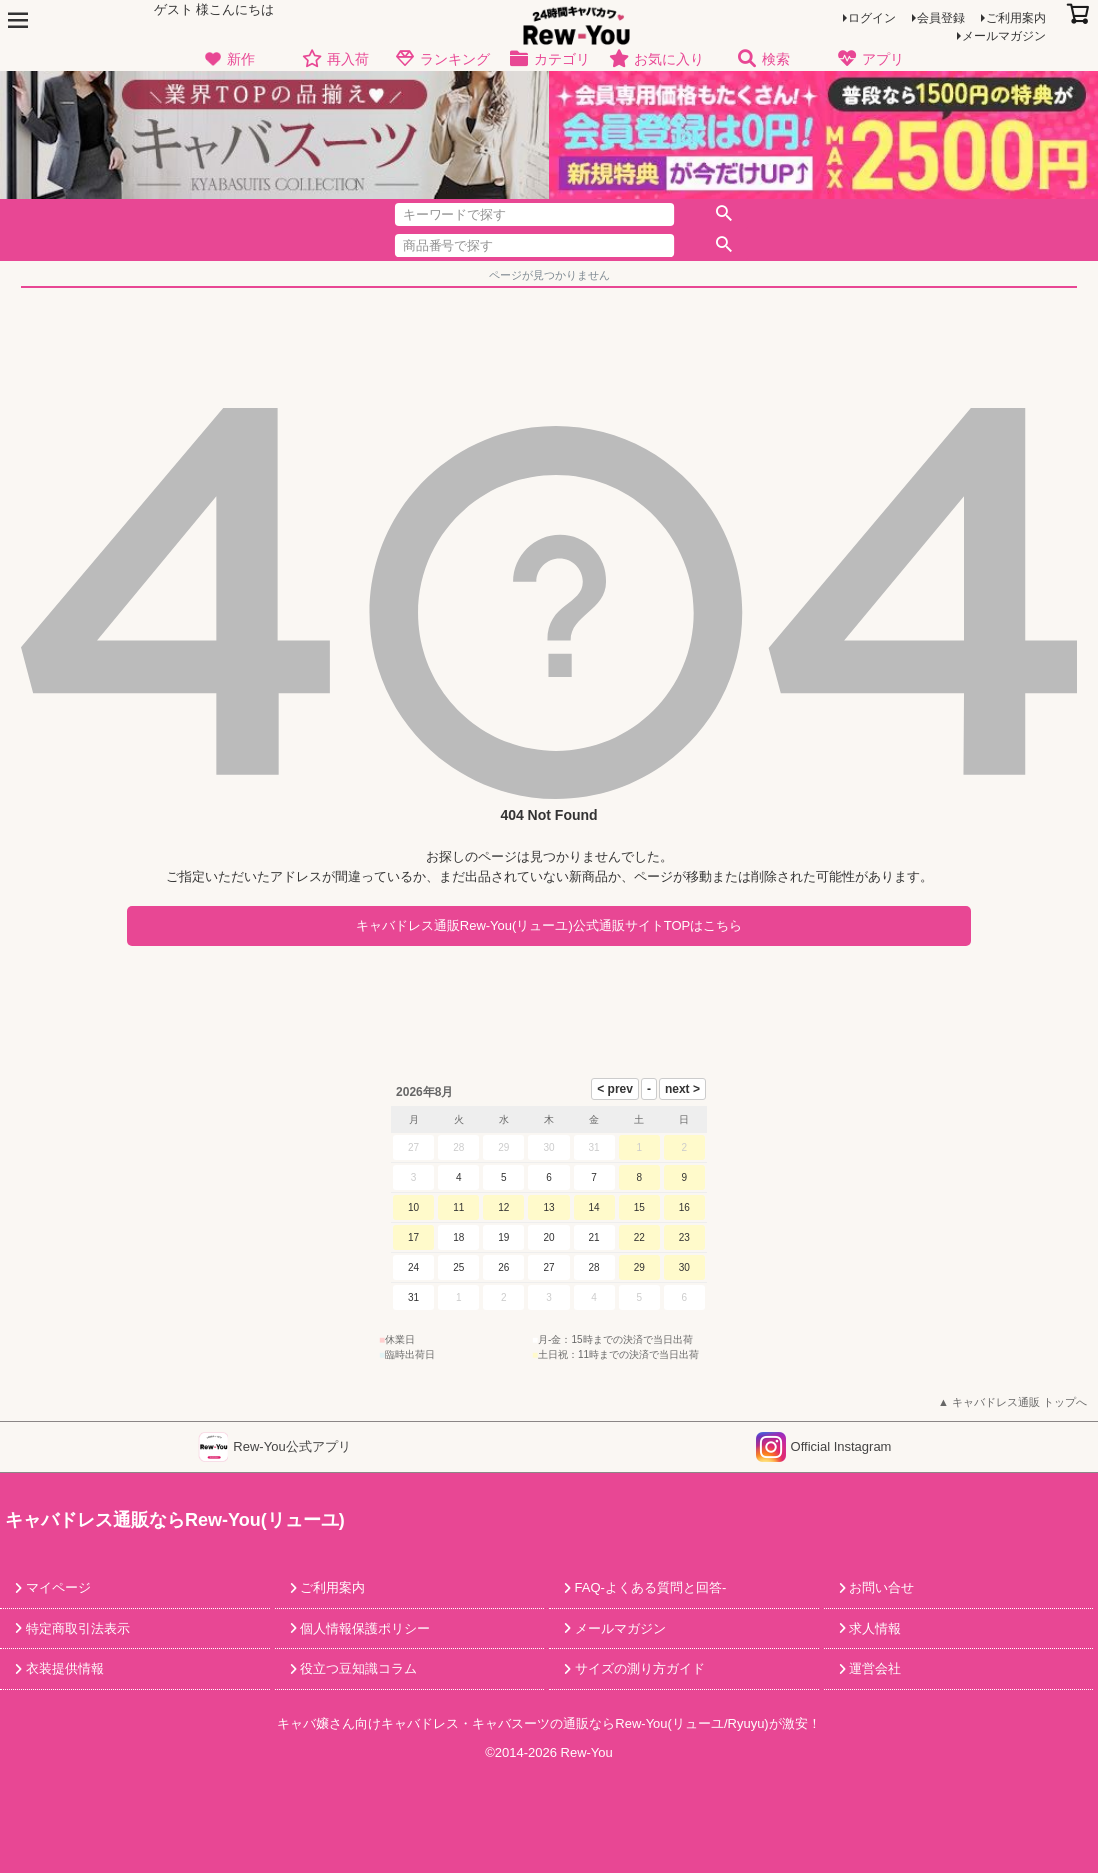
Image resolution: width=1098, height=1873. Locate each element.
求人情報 (874, 1628)
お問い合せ (880, 1587)
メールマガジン (1004, 36)
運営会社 (874, 1668)
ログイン (872, 18)
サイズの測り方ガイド (638, 1668)
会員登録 (941, 18)
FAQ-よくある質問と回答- (648, 1587)
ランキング (442, 59)
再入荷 (335, 59)
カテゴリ (549, 59)
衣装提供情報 (63, 1668)
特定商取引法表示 (76, 1628)
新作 (227, 59)
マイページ (56, 1587)
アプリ (870, 59)
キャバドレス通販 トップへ (1019, 1402)
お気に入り (656, 59)
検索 (763, 59)
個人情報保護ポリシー (364, 1628)
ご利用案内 (1016, 18)
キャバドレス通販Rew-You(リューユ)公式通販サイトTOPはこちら (549, 925)
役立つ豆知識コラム (357, 1668)
